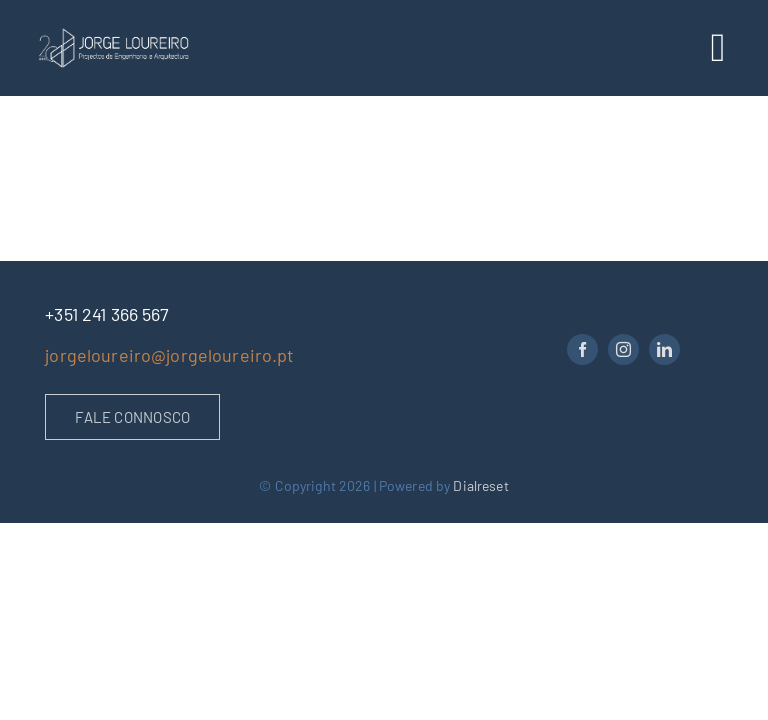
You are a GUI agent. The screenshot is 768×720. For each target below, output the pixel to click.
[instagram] (623, 349)
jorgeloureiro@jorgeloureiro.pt (169, 355)
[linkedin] (664, 349)
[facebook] (582, 349)
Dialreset (480, 485)
